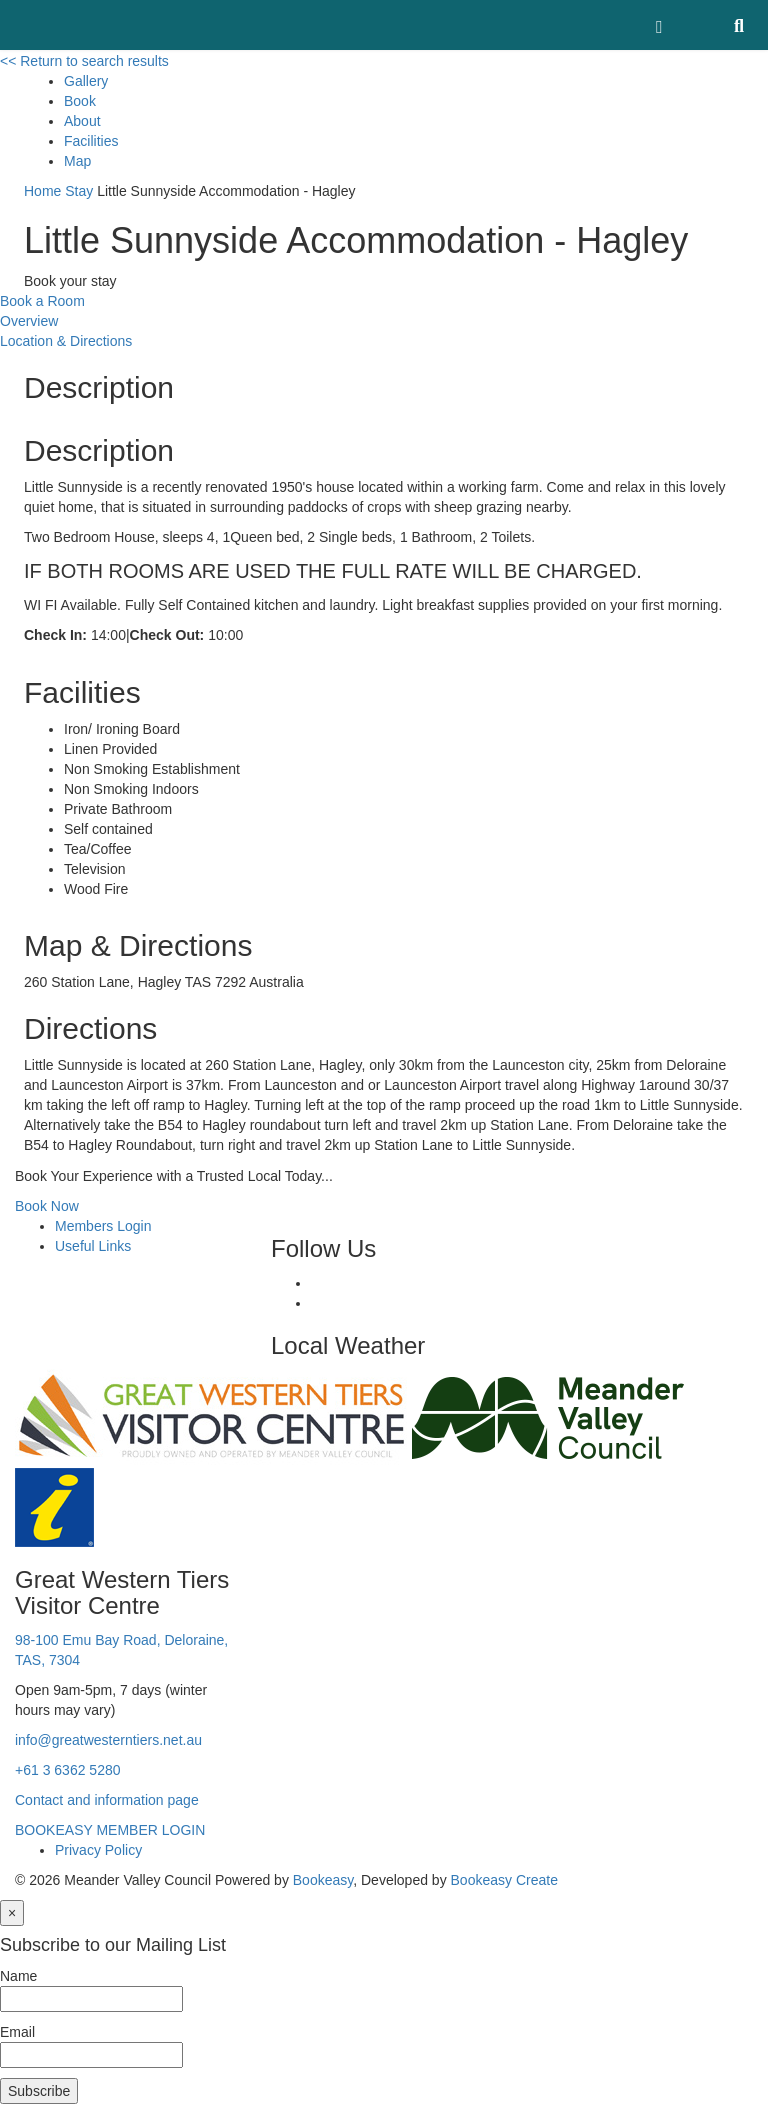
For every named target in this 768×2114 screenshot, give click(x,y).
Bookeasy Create (504, 1880)
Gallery (86, 81)
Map (77, 161)
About (82, 121)
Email (17, 2032)
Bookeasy (323, 1880)
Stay (79, 191)
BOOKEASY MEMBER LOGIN (110, 1830)
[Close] (12, 1913)
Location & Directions (66, 341)
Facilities (91, 141)
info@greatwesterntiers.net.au (108, 1740)
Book (80, 101)
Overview (29, 321)
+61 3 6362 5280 (68, 1770)
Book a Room (42, 301)
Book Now (47, 1206)
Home (42, 191)
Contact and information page (107, 1800)
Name (18, 1976)
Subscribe (39, 2091)
